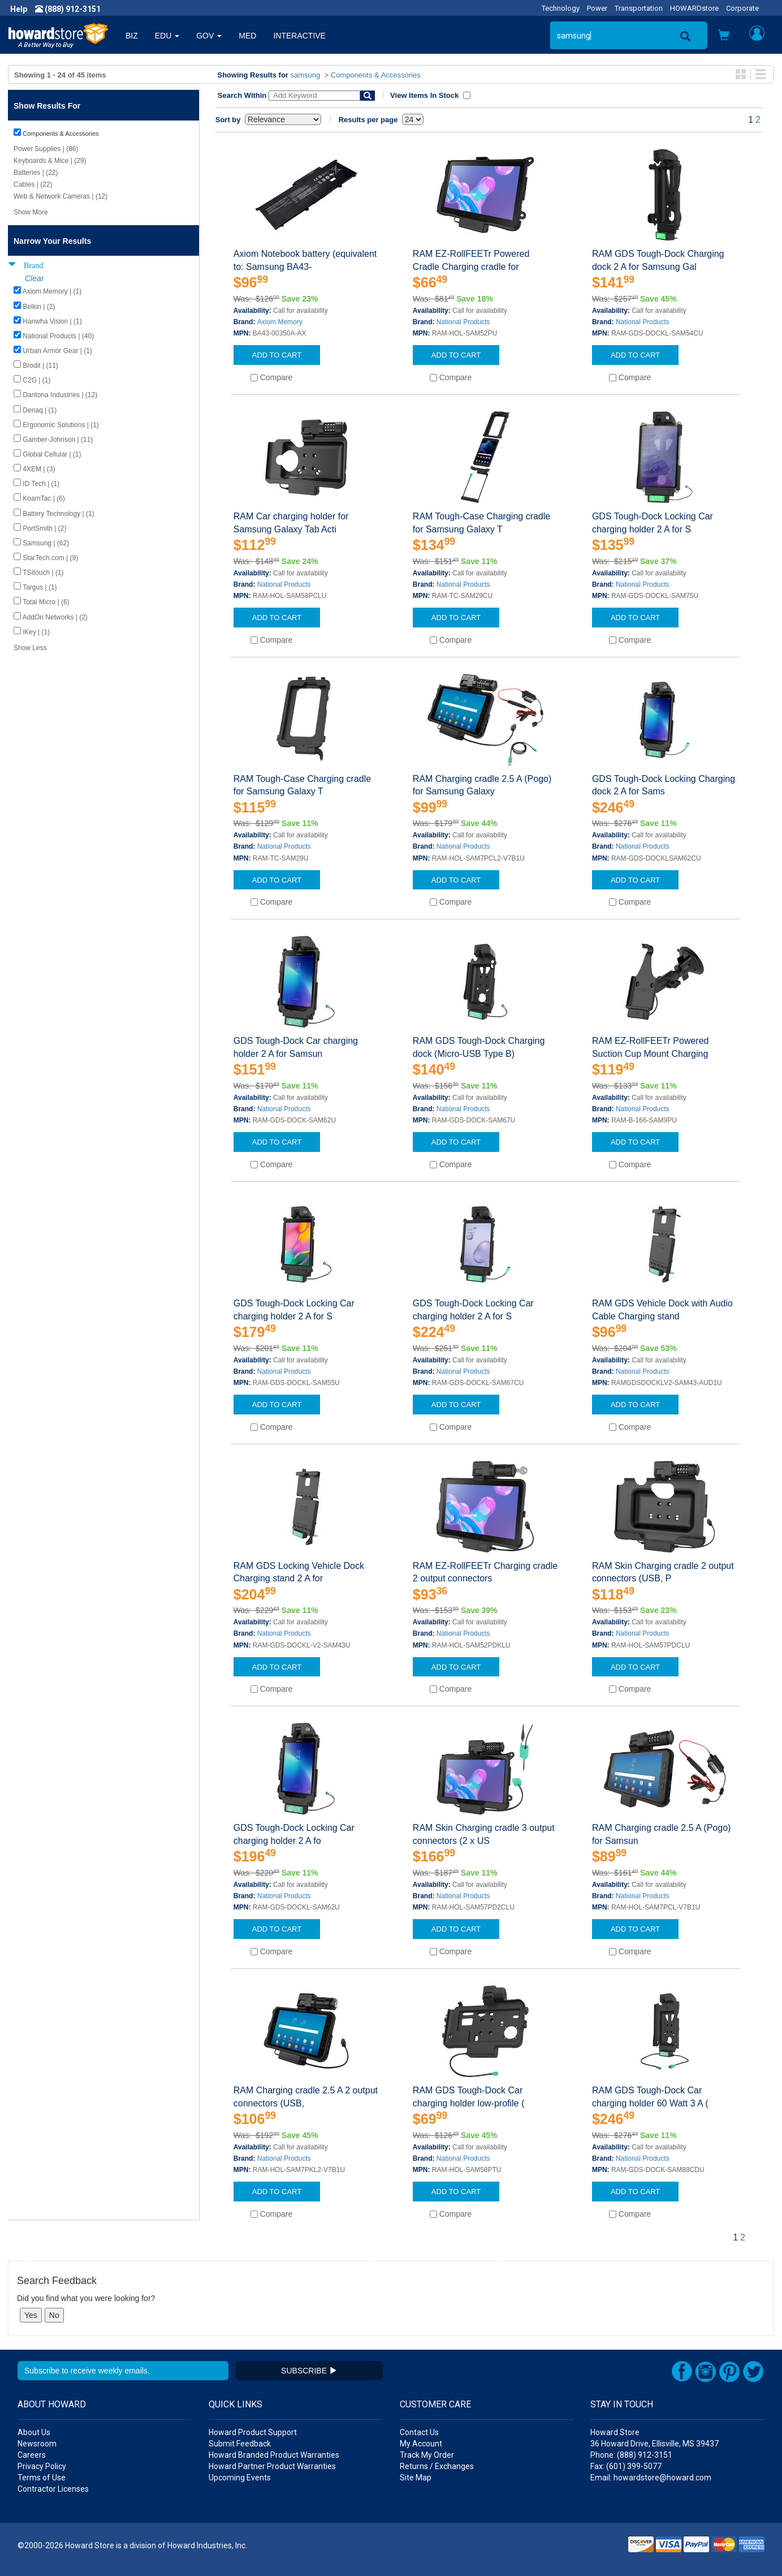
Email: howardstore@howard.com (650, 2477)
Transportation (639, 8)
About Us (34, 2432)
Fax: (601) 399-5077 (626, 2466)
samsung (306, 75)
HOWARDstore (694, 8)
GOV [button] (209, 35)
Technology (561, 8)
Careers (32, 2454)
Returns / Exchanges (437, 2466)
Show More (31, 212)
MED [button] (247, 35)
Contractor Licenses (53, 2488)
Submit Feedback (240, 2443)
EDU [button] (167, 35)
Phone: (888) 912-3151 (631, 2454)
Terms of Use (42, 2477)
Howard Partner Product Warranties (272, 2466)
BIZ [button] (132, 35)
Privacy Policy (42, 2466)
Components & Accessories (376, 75)
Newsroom (37, 2443)
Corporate (742, 8)
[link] (598, 2548)
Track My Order (427, 2454)
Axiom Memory (280, 322)
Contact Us (419, 2432)
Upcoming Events (240, 2477)
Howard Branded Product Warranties (274, 2454)
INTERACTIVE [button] (299, 35)
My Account (421, 2443)
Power (597, 8)
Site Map (415, 2477)
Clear (34, 278)
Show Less (30, 648)
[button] (724, 36)
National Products (463, 322)
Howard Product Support (253, 2432)
